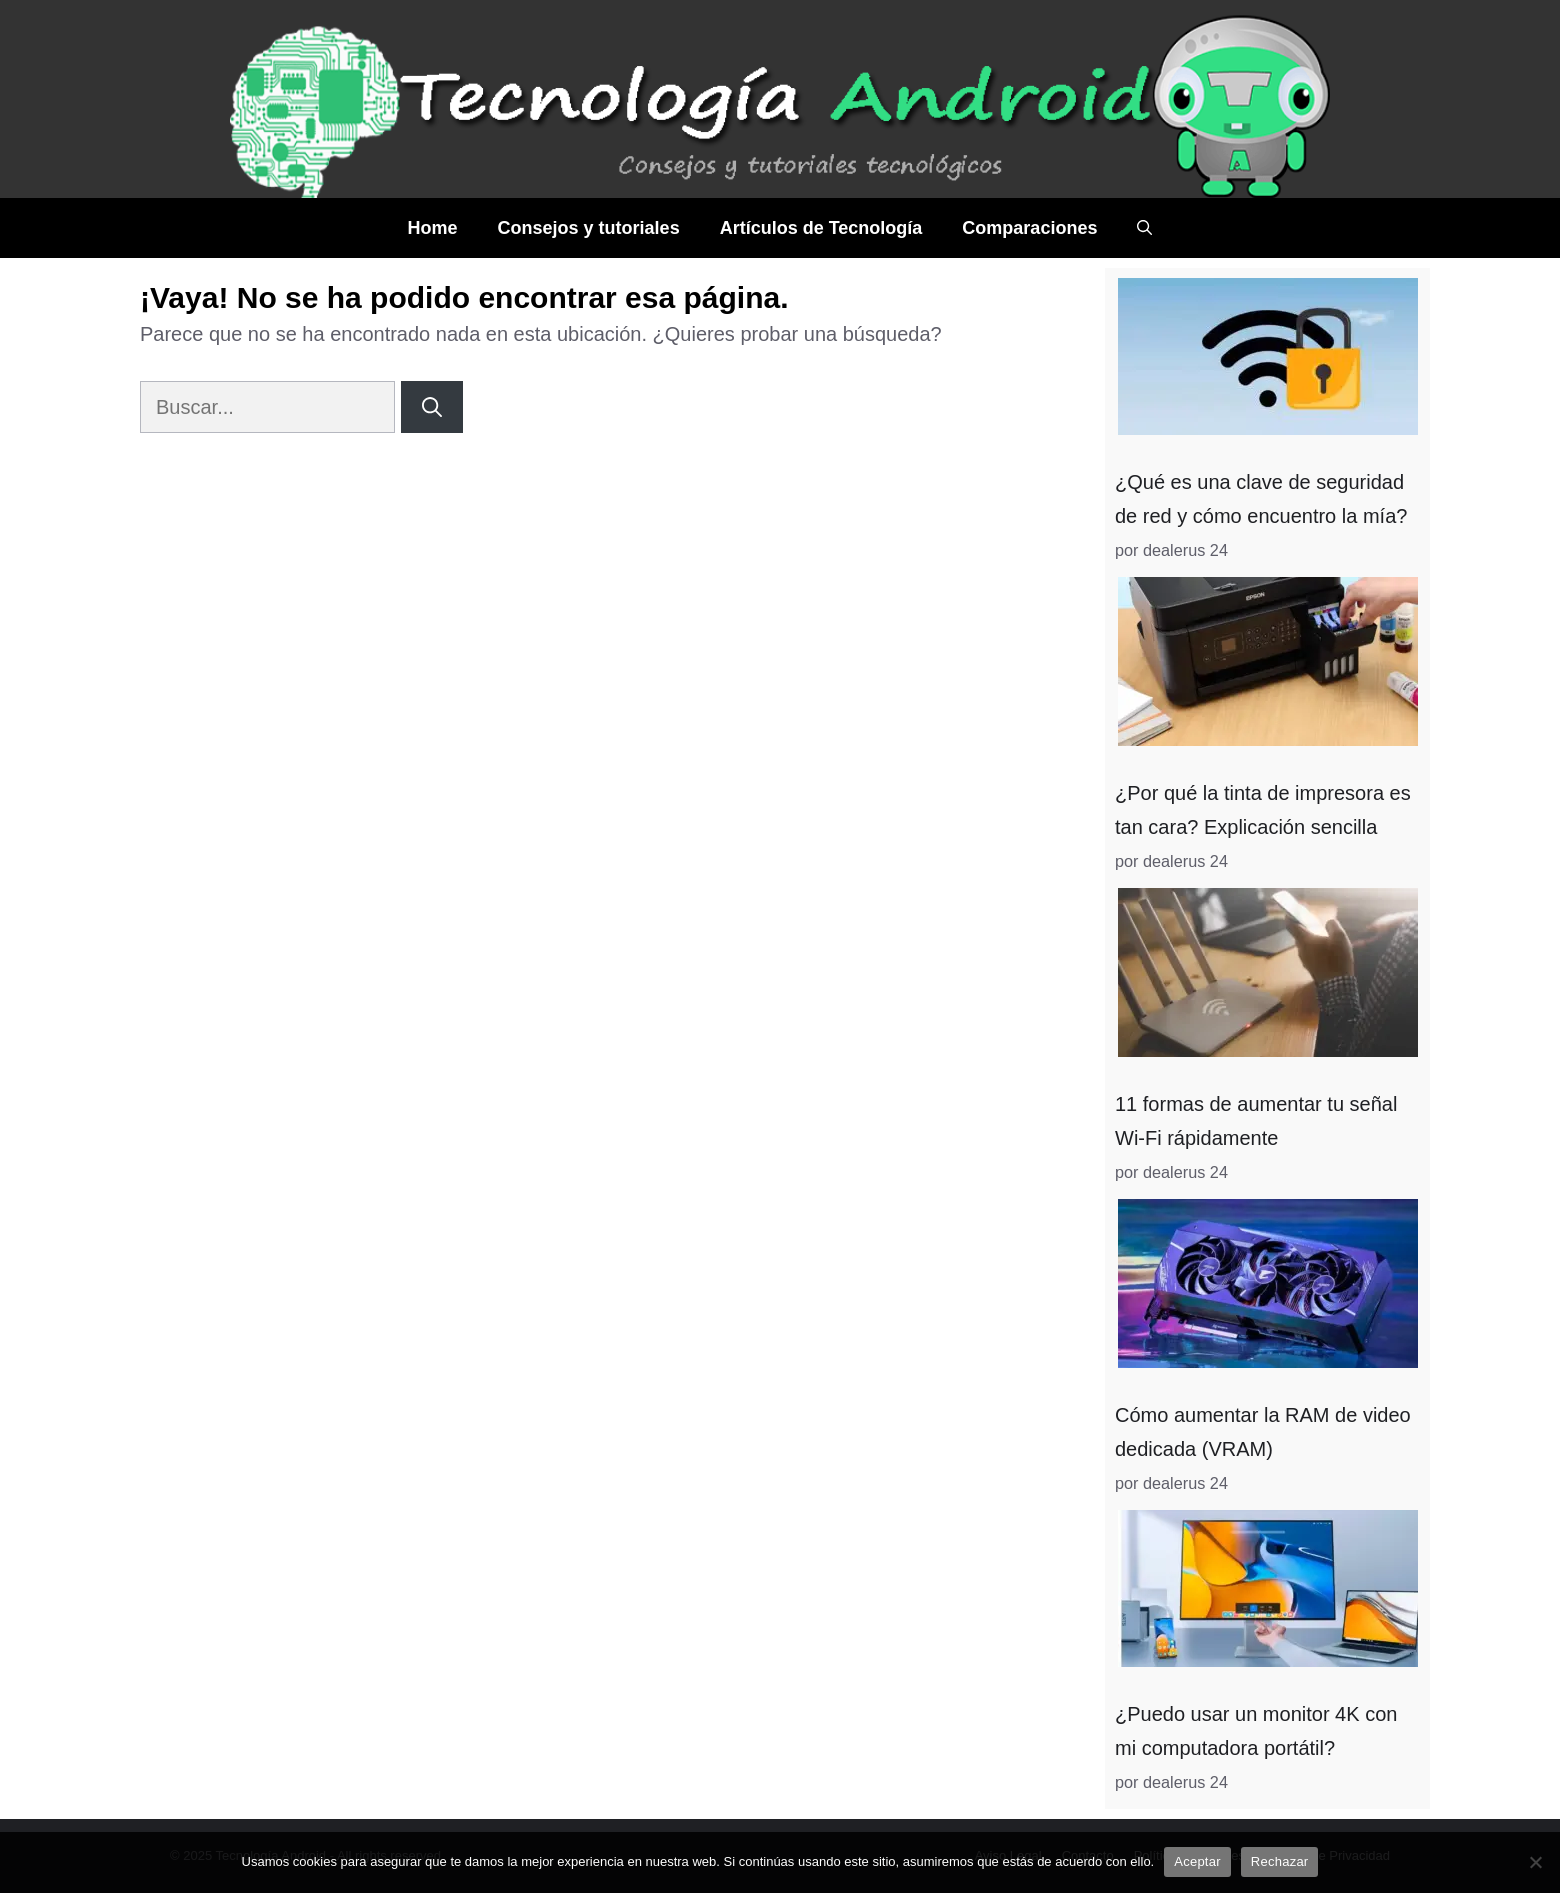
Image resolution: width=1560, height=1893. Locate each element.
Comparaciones (1029, 228)
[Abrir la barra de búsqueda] (1144, 228)
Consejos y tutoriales (589, 228)
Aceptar (1197, 1861)
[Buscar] (432, 407)
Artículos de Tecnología (821, 228)
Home (433, 228)
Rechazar (1280, 1861)
